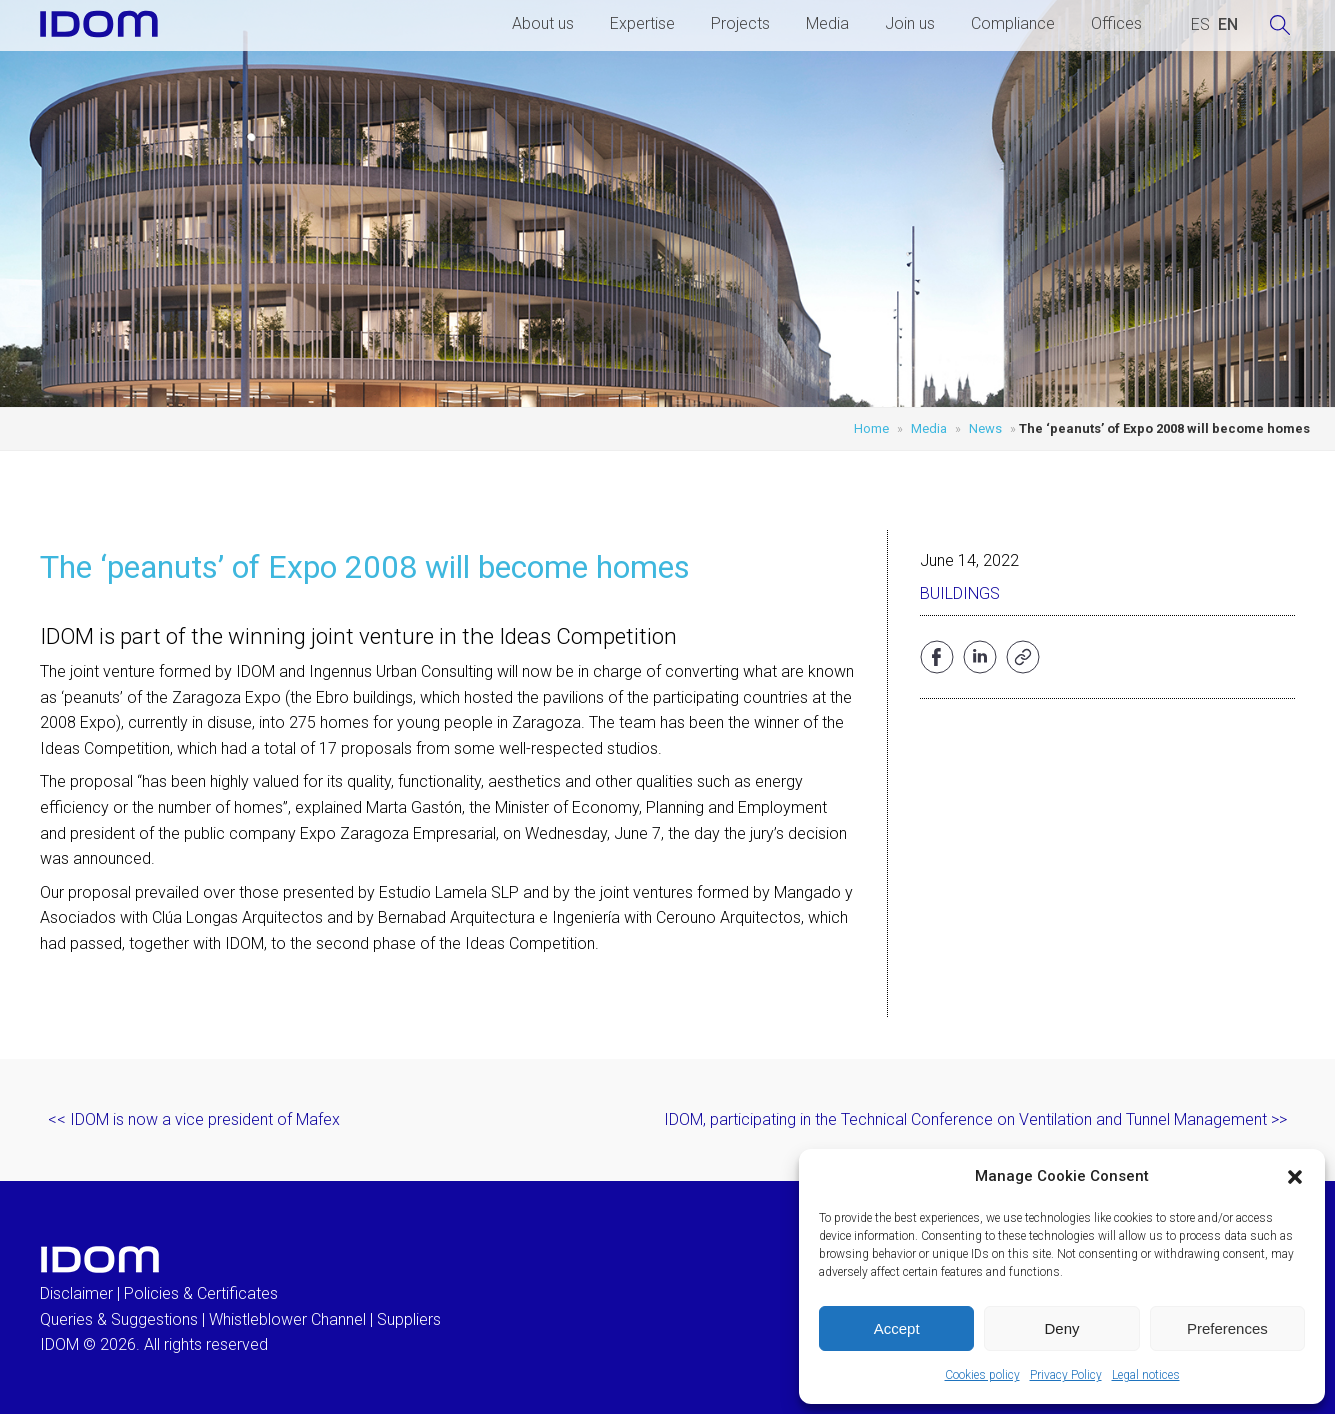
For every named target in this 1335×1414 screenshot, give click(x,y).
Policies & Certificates (201, 1293)
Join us (910, 23)
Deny (1061, 1328)
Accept (897, 1328)
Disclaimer (76, 1293)
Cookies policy (982, 1375)
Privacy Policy (1066, 1375)
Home (871, 428)
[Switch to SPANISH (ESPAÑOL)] (1200, 25)
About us (543, 23)
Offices (1116, 23)
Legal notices (1146, 1375)
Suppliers (409, 1319)
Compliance (1013, 23)
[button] (1295, 1177)
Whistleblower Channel (287, 1319)
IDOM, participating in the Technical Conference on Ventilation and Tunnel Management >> (975, 1119)
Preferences (1227, 1328)
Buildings (960, 593)
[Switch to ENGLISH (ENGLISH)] (1228, 25)
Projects (740, 23)
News (985, 428)
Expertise (642, 23)
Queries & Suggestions (119, 1319)
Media (827, 23)
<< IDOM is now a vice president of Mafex (194, 1119)
